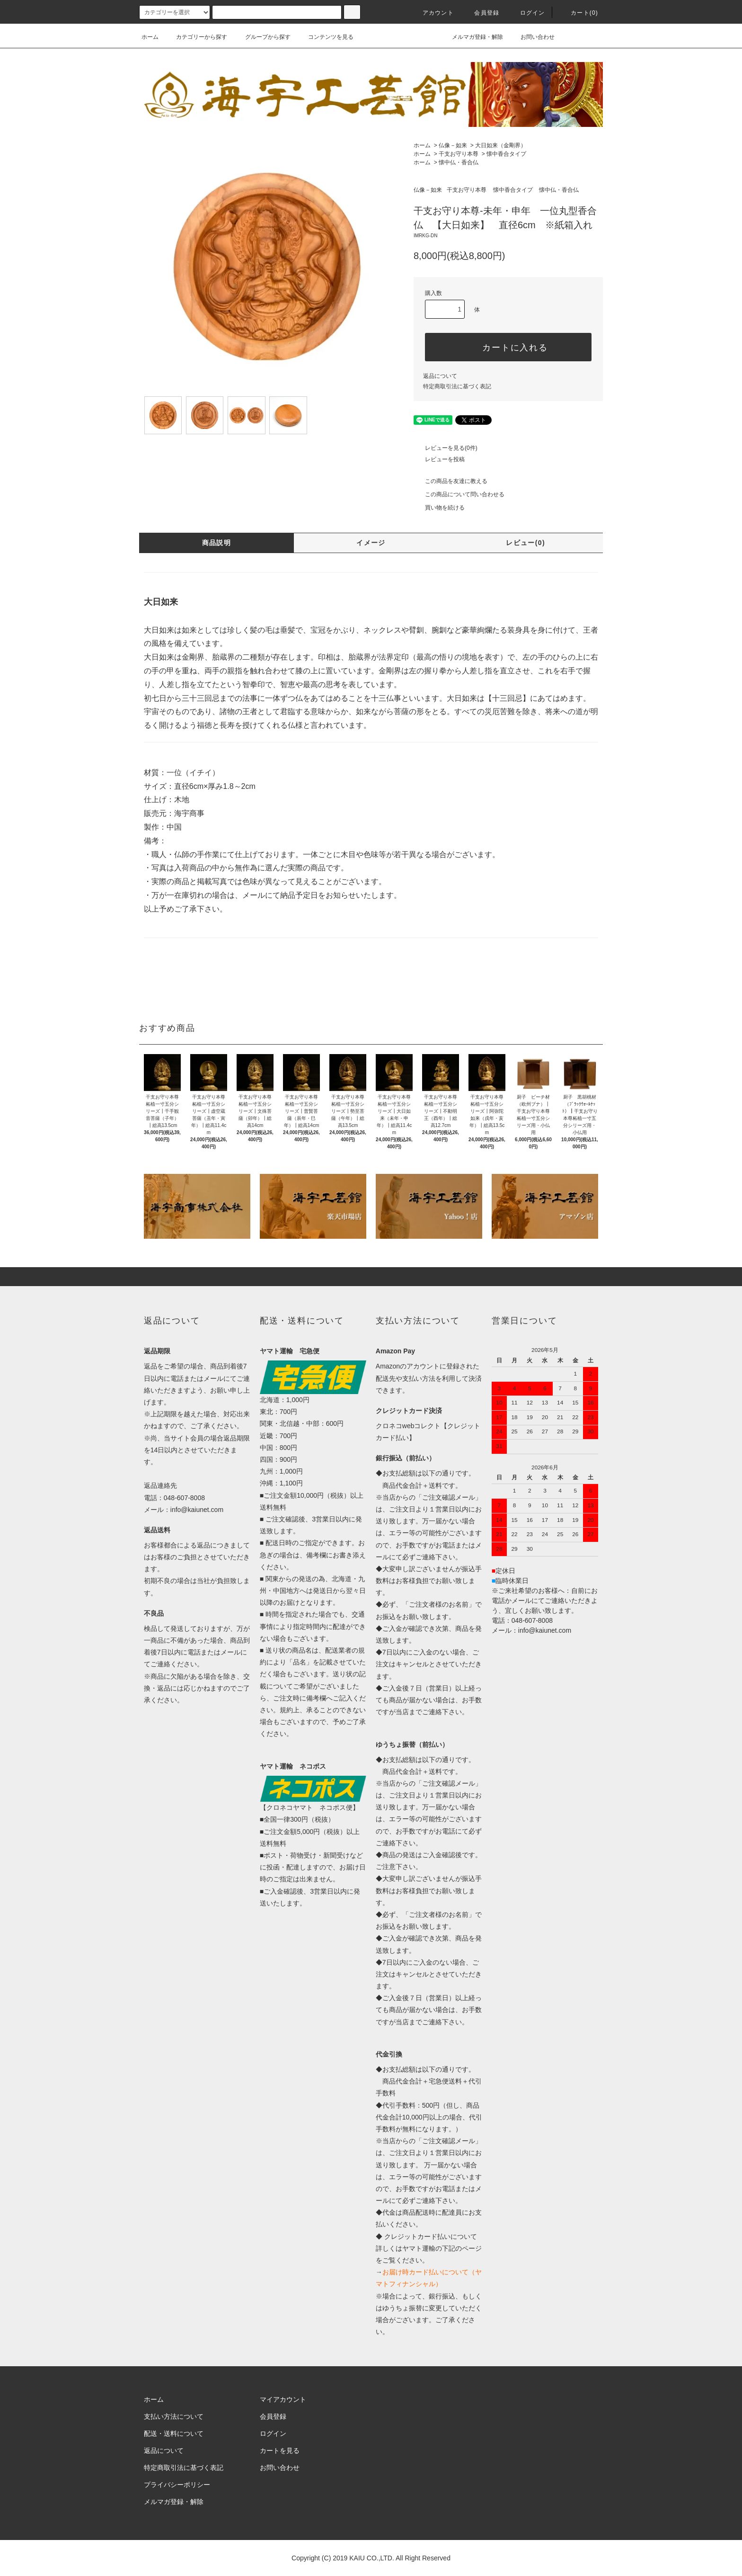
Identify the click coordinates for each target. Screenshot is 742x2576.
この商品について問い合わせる (459, 494)
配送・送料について (173, 2433)
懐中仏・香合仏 (458, 162)
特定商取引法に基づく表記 (457, 386)
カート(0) (578, 12)
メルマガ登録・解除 (472, 37)
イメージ (371, 542)
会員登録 (481, 12)
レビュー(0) (525, 542)
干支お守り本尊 (458, 154)
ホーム (150, 37)
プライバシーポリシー (177, 2484)
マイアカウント (283, 2399)
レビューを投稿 (439, 459)
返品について (440, 376)
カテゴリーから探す (196, 37)
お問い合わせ (532, 37)
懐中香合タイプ (506, 154)
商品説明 (216, 542)
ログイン (527, 12)
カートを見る (280, 2450)
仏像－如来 (453, 145)
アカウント (432, 12)
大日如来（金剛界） (500, 145)
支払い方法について (173, 2416)
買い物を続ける (439, 507)
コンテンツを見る (325, 37)
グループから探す (262, 37)
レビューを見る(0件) (445, 448)
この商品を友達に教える (450, 481)
